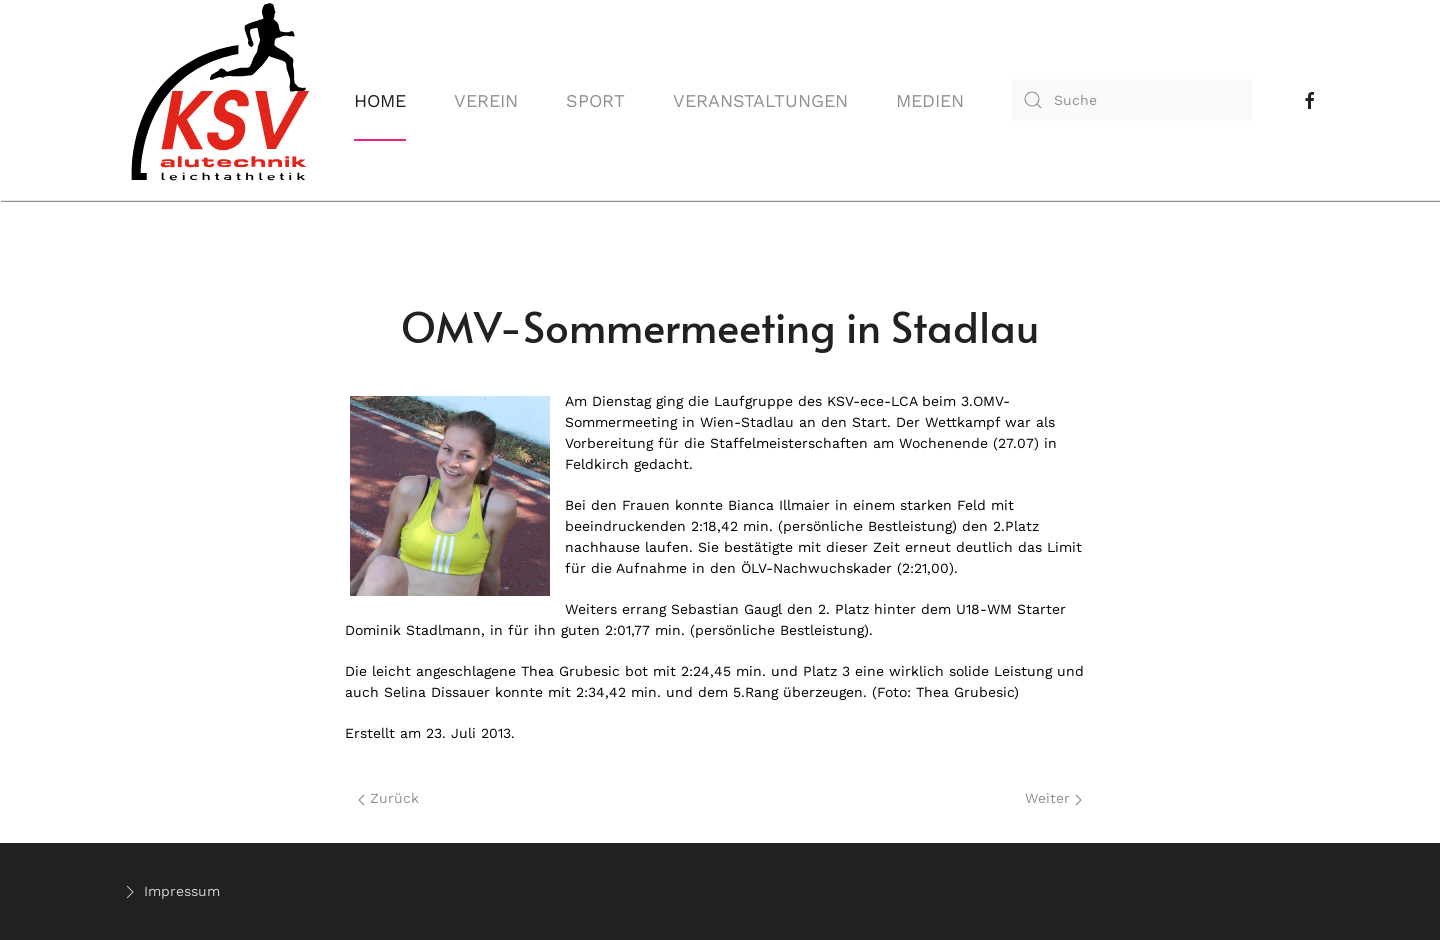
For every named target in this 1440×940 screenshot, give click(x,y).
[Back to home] (220, 100)
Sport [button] (595, 100)
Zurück (388, 798)
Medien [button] (930, 100)
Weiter (1053, 798)
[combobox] (1132, 100)
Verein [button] (486, 100)
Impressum (170, 892)
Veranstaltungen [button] (760, 100)
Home (380, 100)
